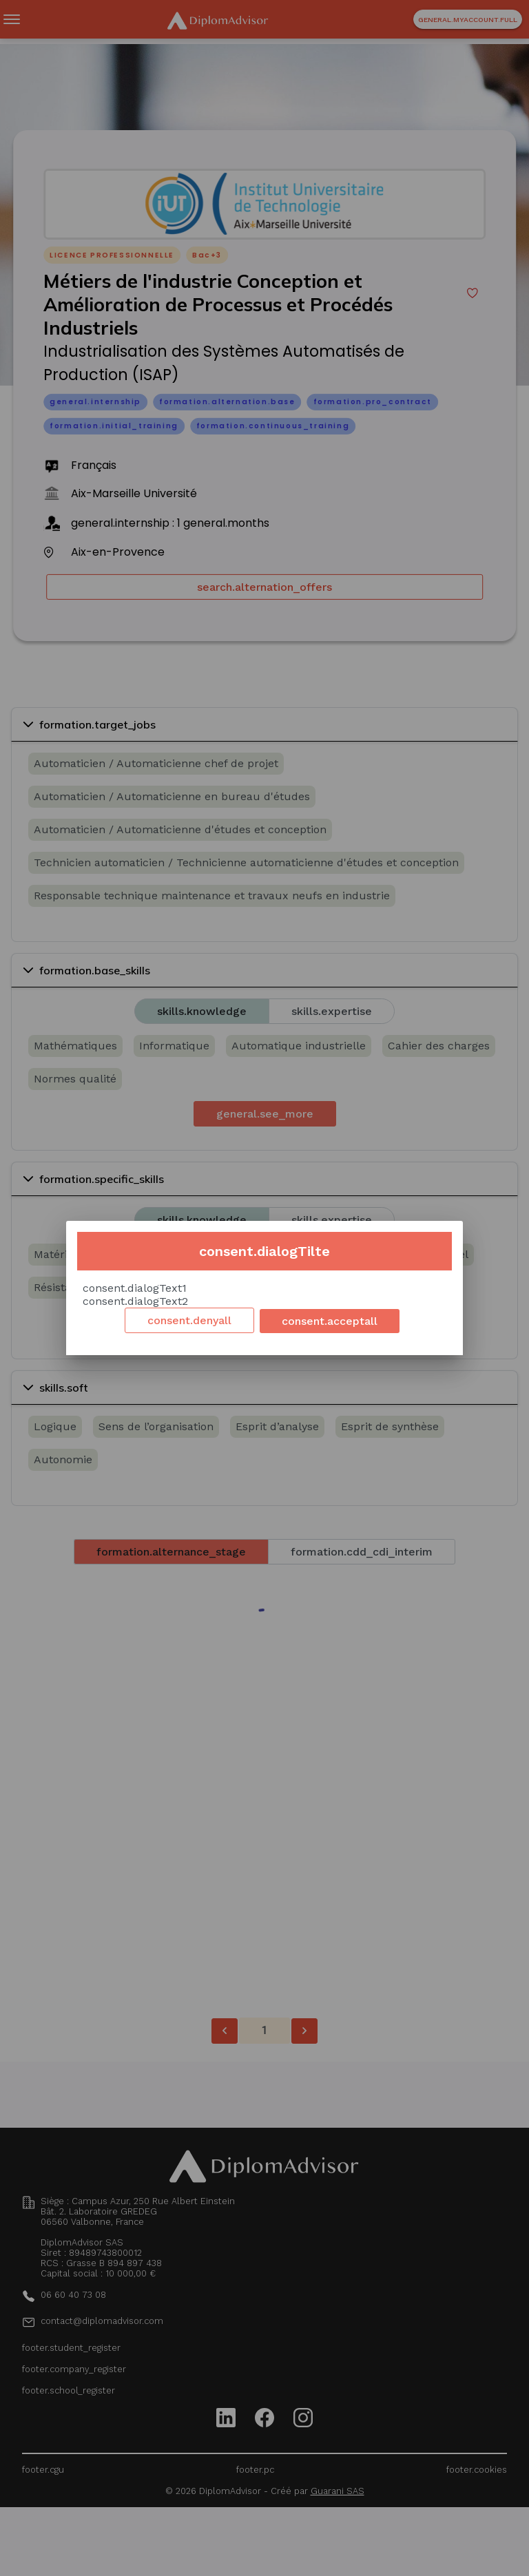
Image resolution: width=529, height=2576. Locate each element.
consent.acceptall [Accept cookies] (329, 1321)
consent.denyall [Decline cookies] (189, 1320)
